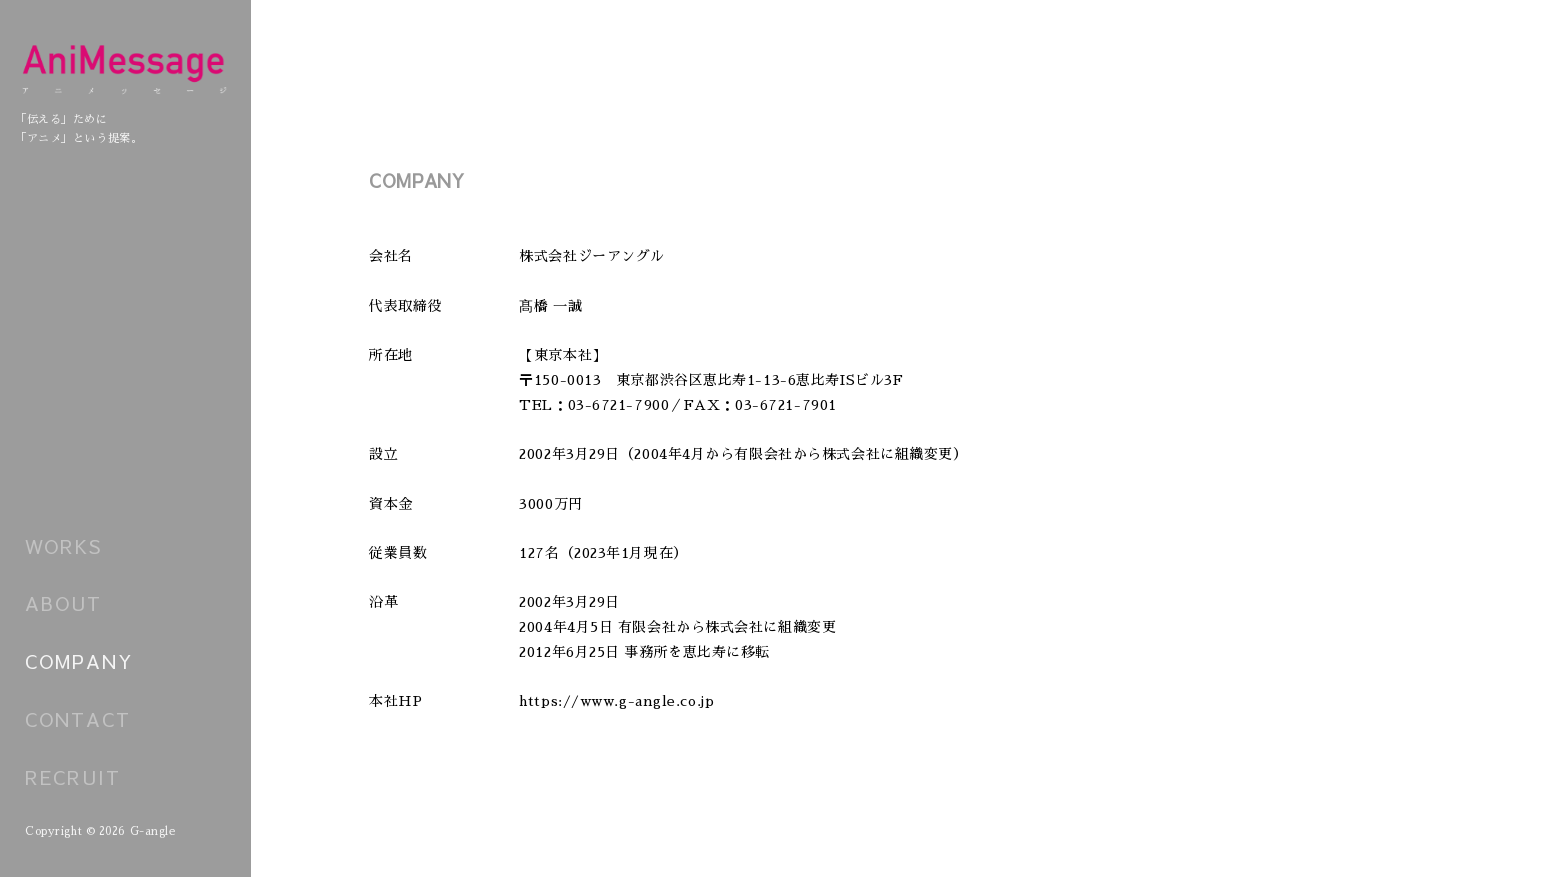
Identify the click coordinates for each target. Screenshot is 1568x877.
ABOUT (63, 603)
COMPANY (79, 661)
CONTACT (78, 719)
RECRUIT (73, 777)
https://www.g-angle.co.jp (616, 701)
